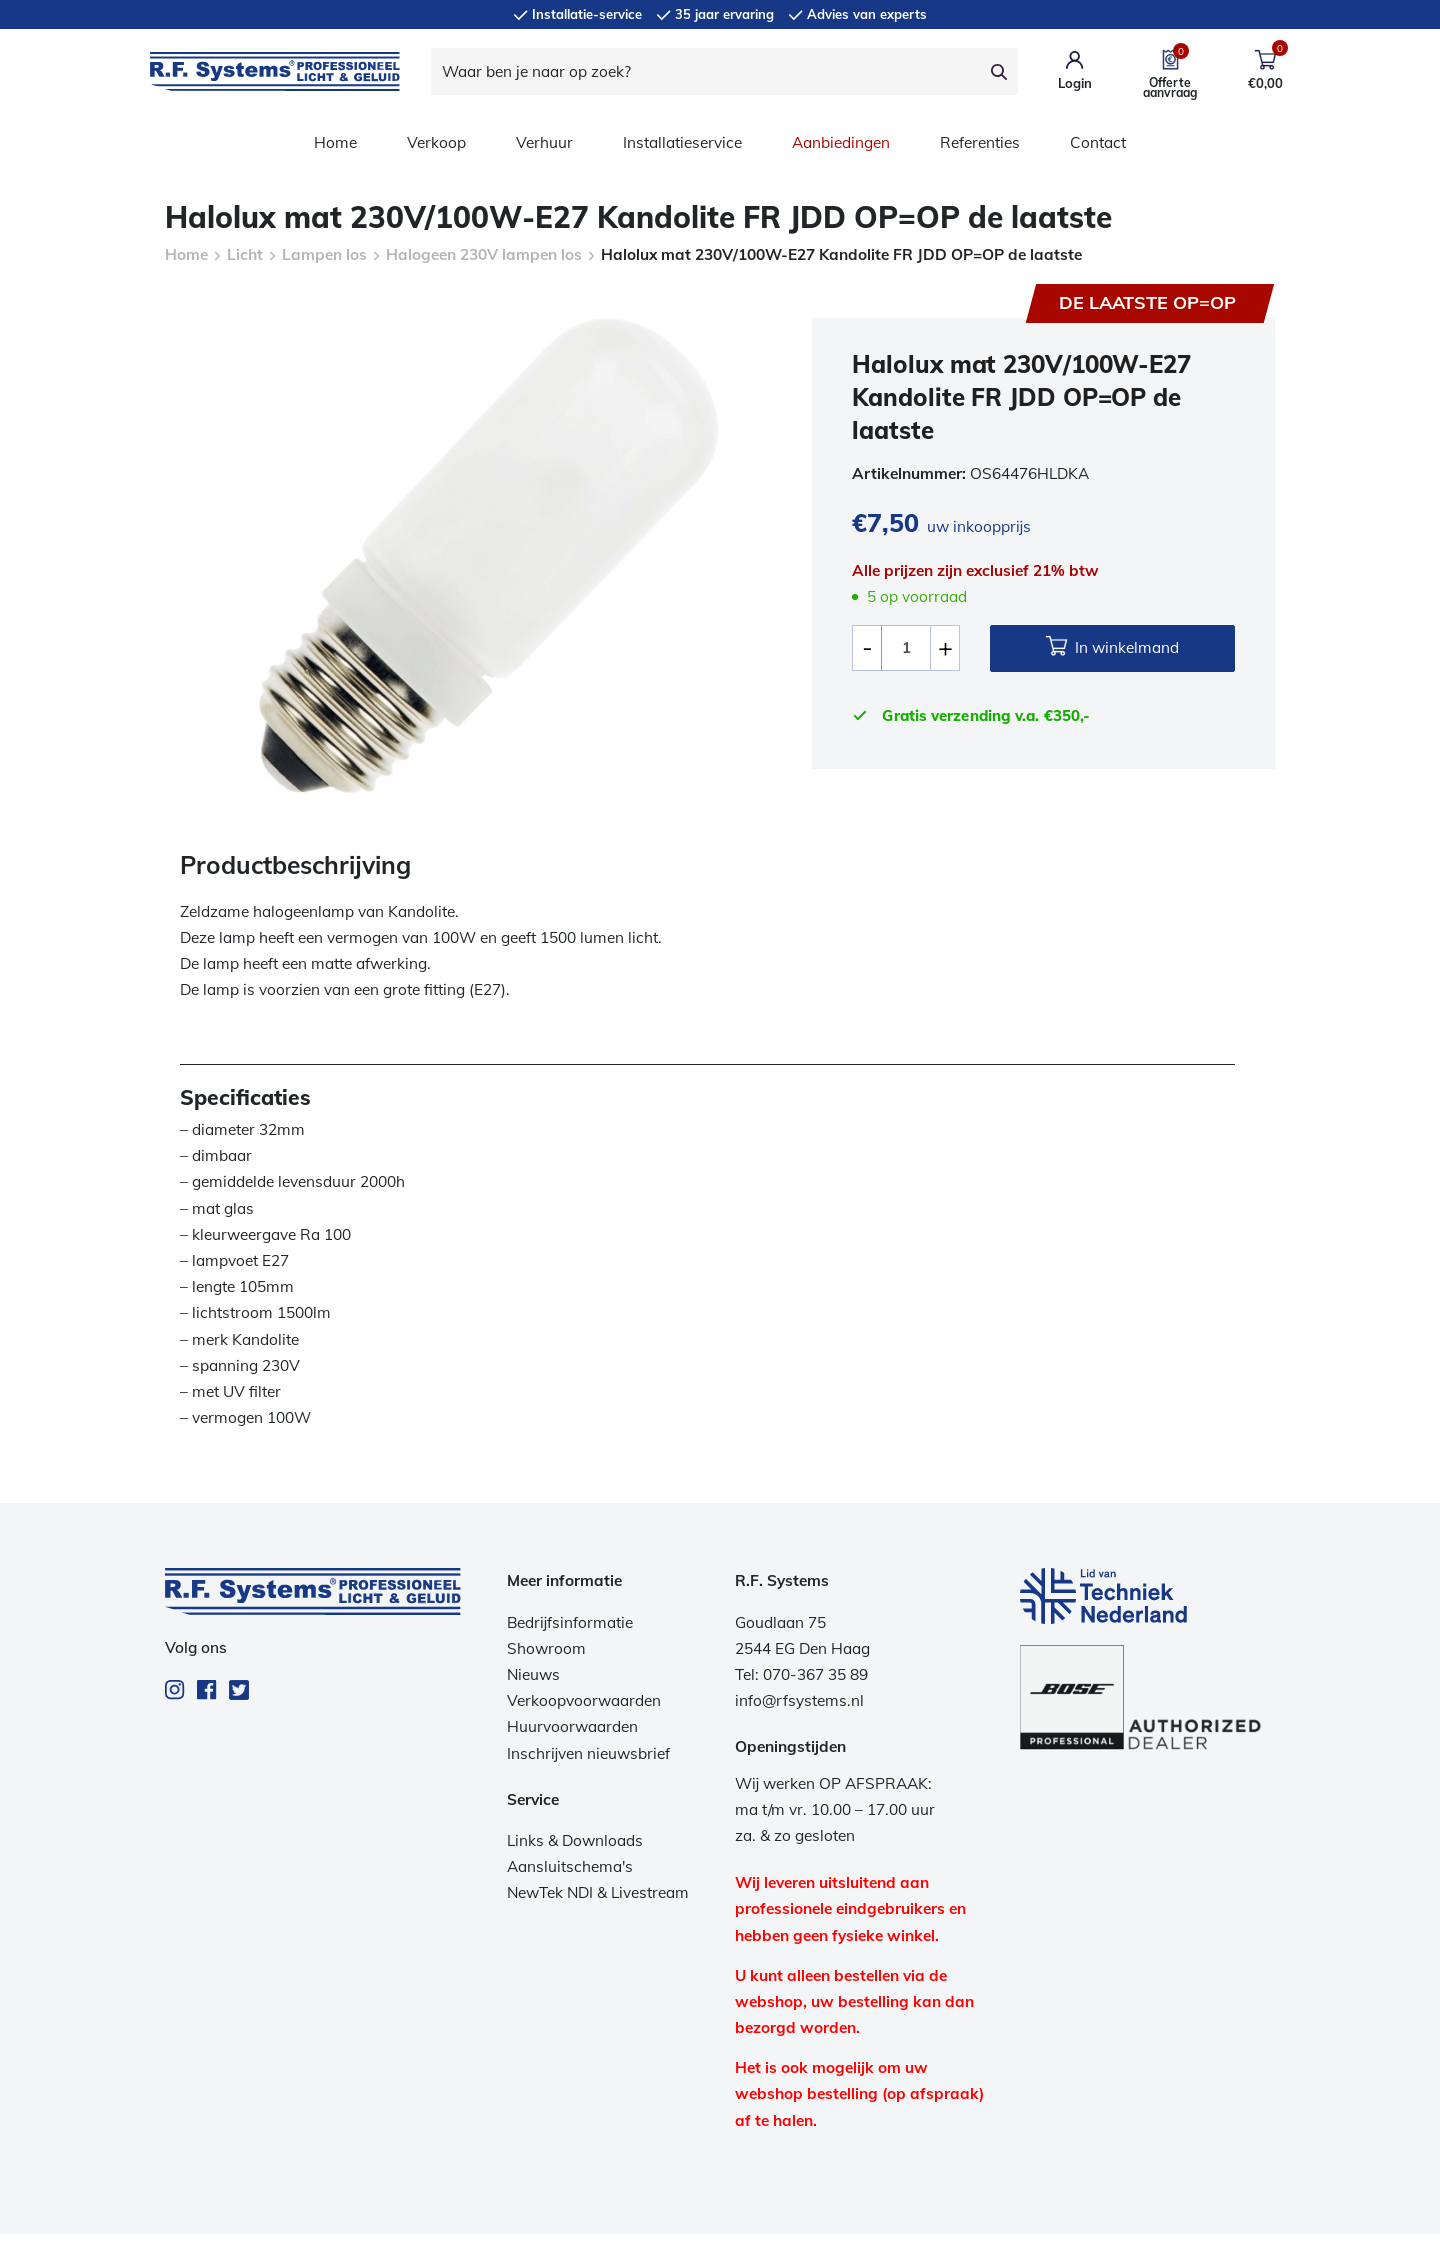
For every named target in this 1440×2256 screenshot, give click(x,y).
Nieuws (533, 1674)
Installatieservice (682, 142)
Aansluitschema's (570, 1866)
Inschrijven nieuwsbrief (588, 1753)
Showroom (546, 1648)
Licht (245, 254)
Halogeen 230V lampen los (484, 254)
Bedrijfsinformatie (570, 1622)
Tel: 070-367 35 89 (801, 1674)
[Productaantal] (906, 648)
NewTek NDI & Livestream (598, 1892)
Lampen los (324, 254)
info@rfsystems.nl (799, 1700)
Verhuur (544, 142)
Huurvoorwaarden (572, 1726)
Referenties (980, 142)
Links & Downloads (575, 1840)
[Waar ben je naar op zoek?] (706, 71)
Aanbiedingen (841, 142)
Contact (1098, 142)
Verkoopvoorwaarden (584, 1700)
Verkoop (436, 142)
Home (335, 142)
